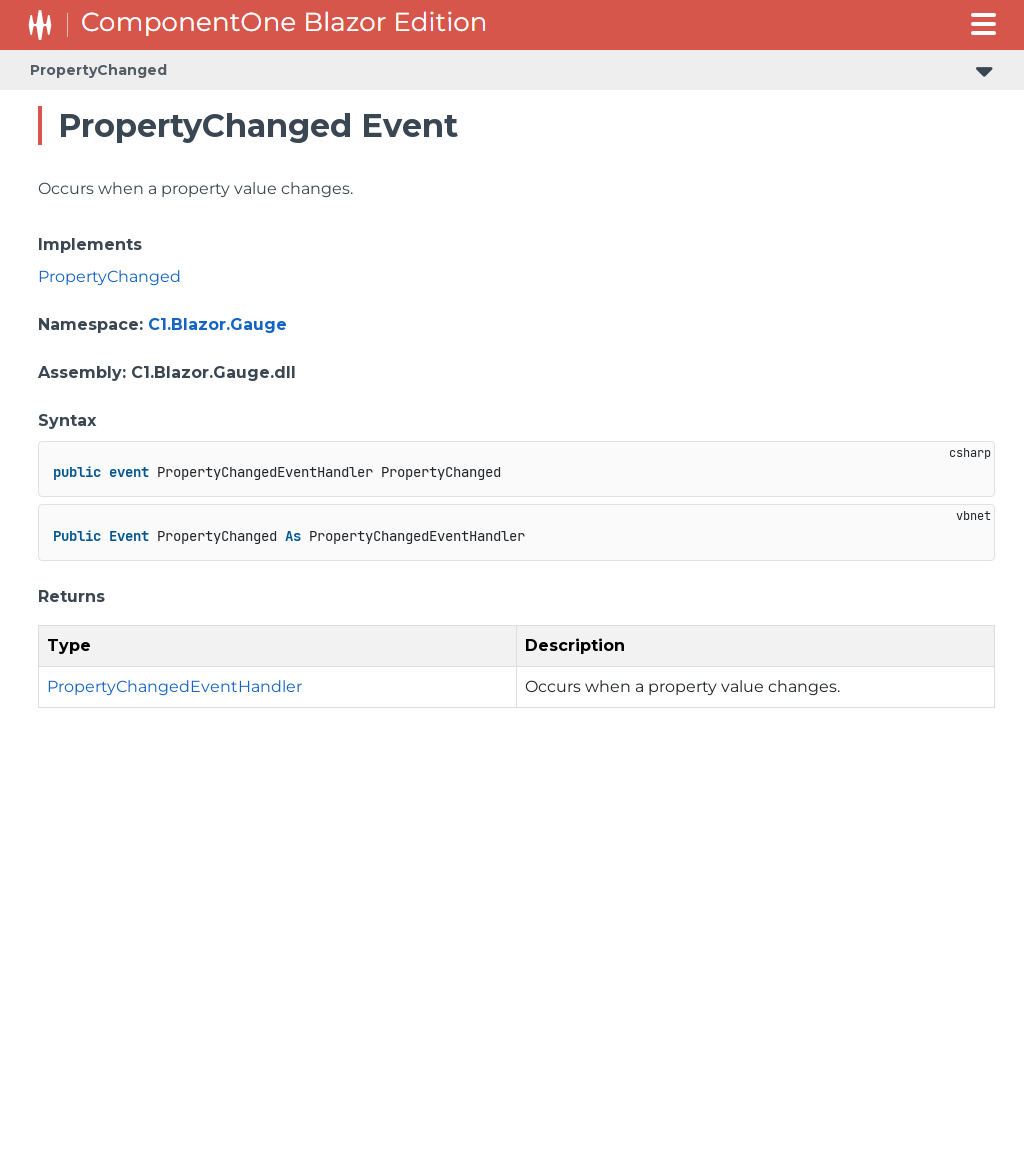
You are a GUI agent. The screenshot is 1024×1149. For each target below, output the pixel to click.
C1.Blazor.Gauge (217, 324)
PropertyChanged (98, 70)
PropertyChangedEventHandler (174, 686)
